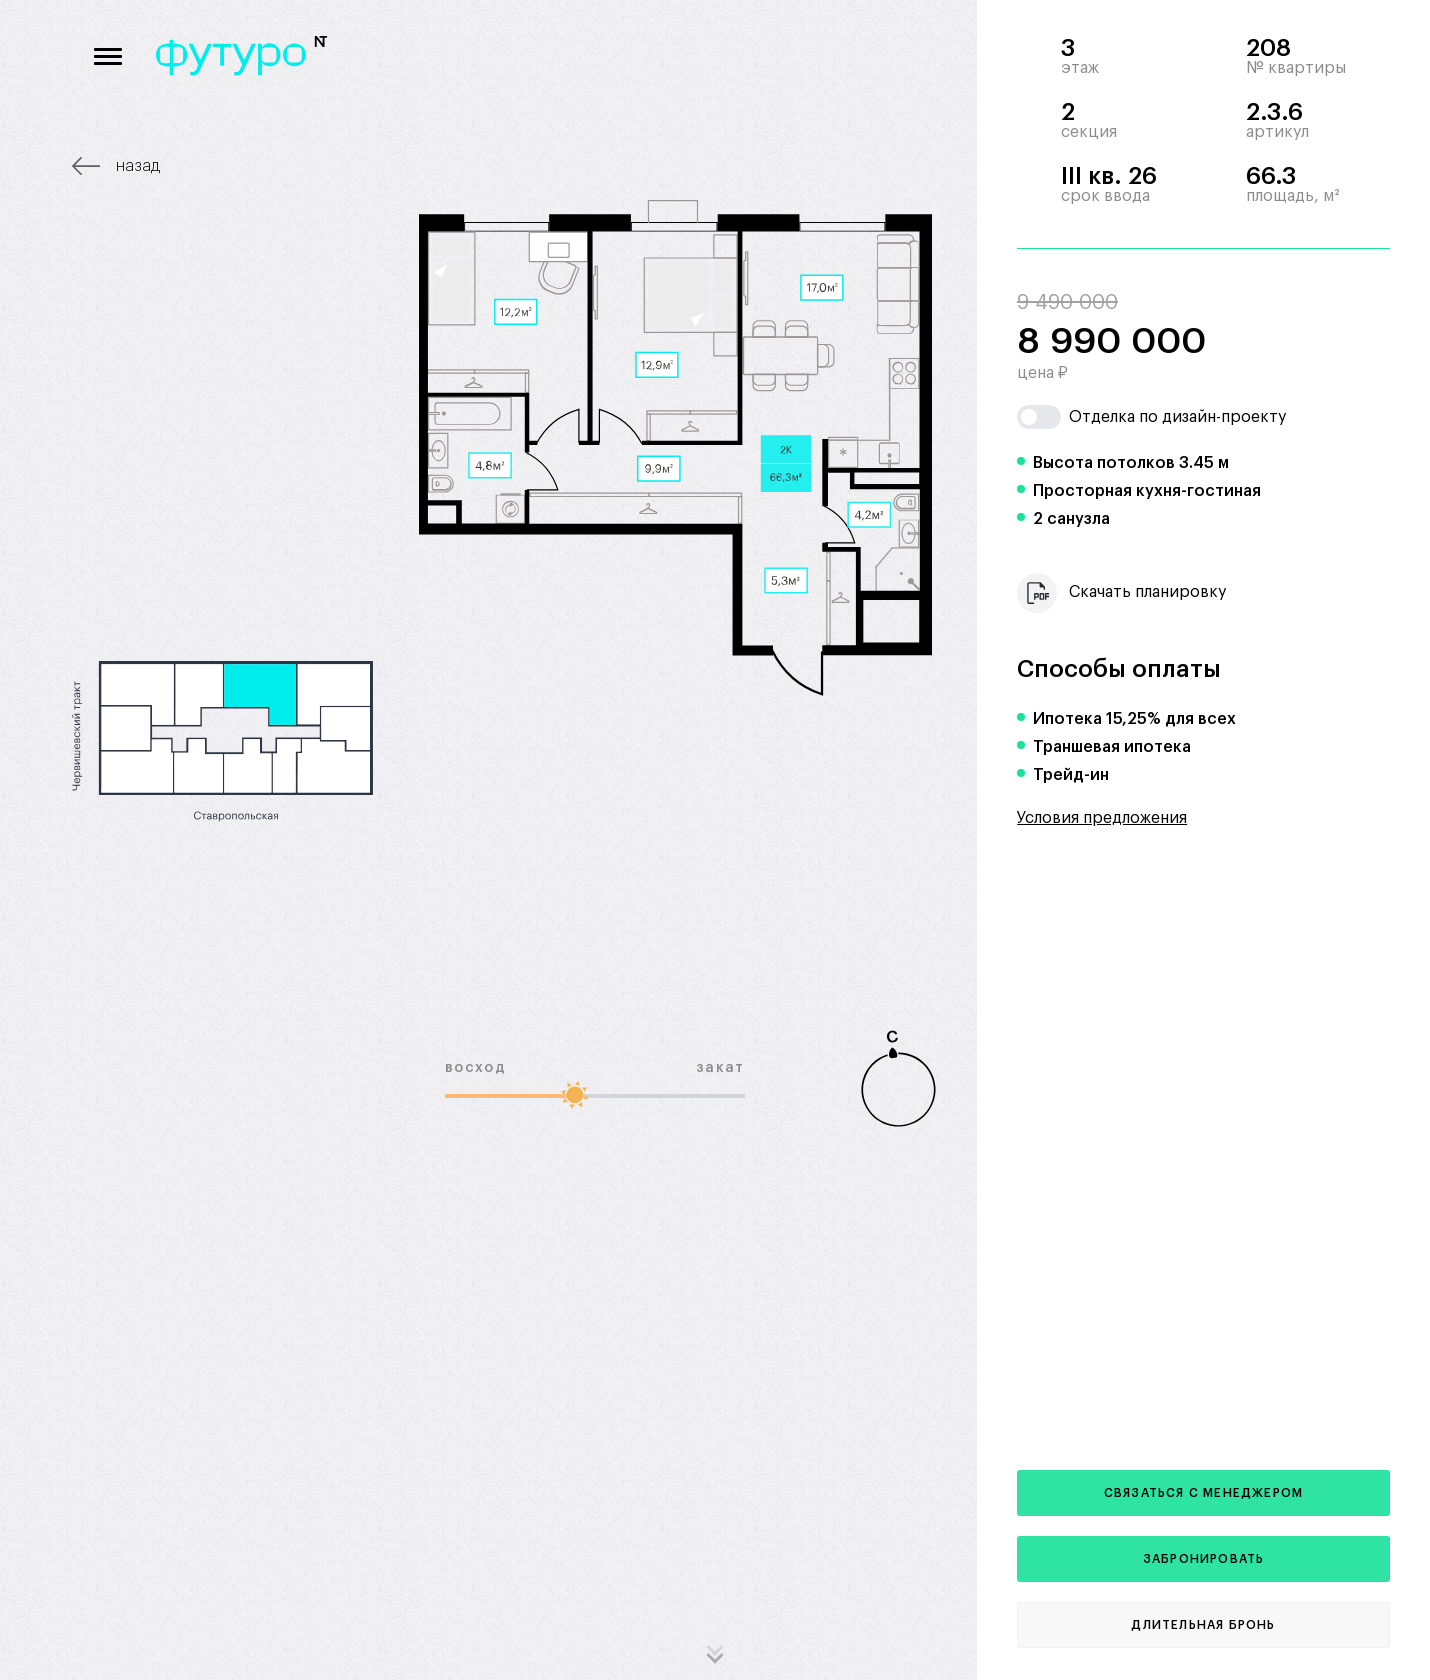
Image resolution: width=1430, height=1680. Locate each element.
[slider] (575, 1094)
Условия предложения (1102, 818)
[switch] (1039, 417)
